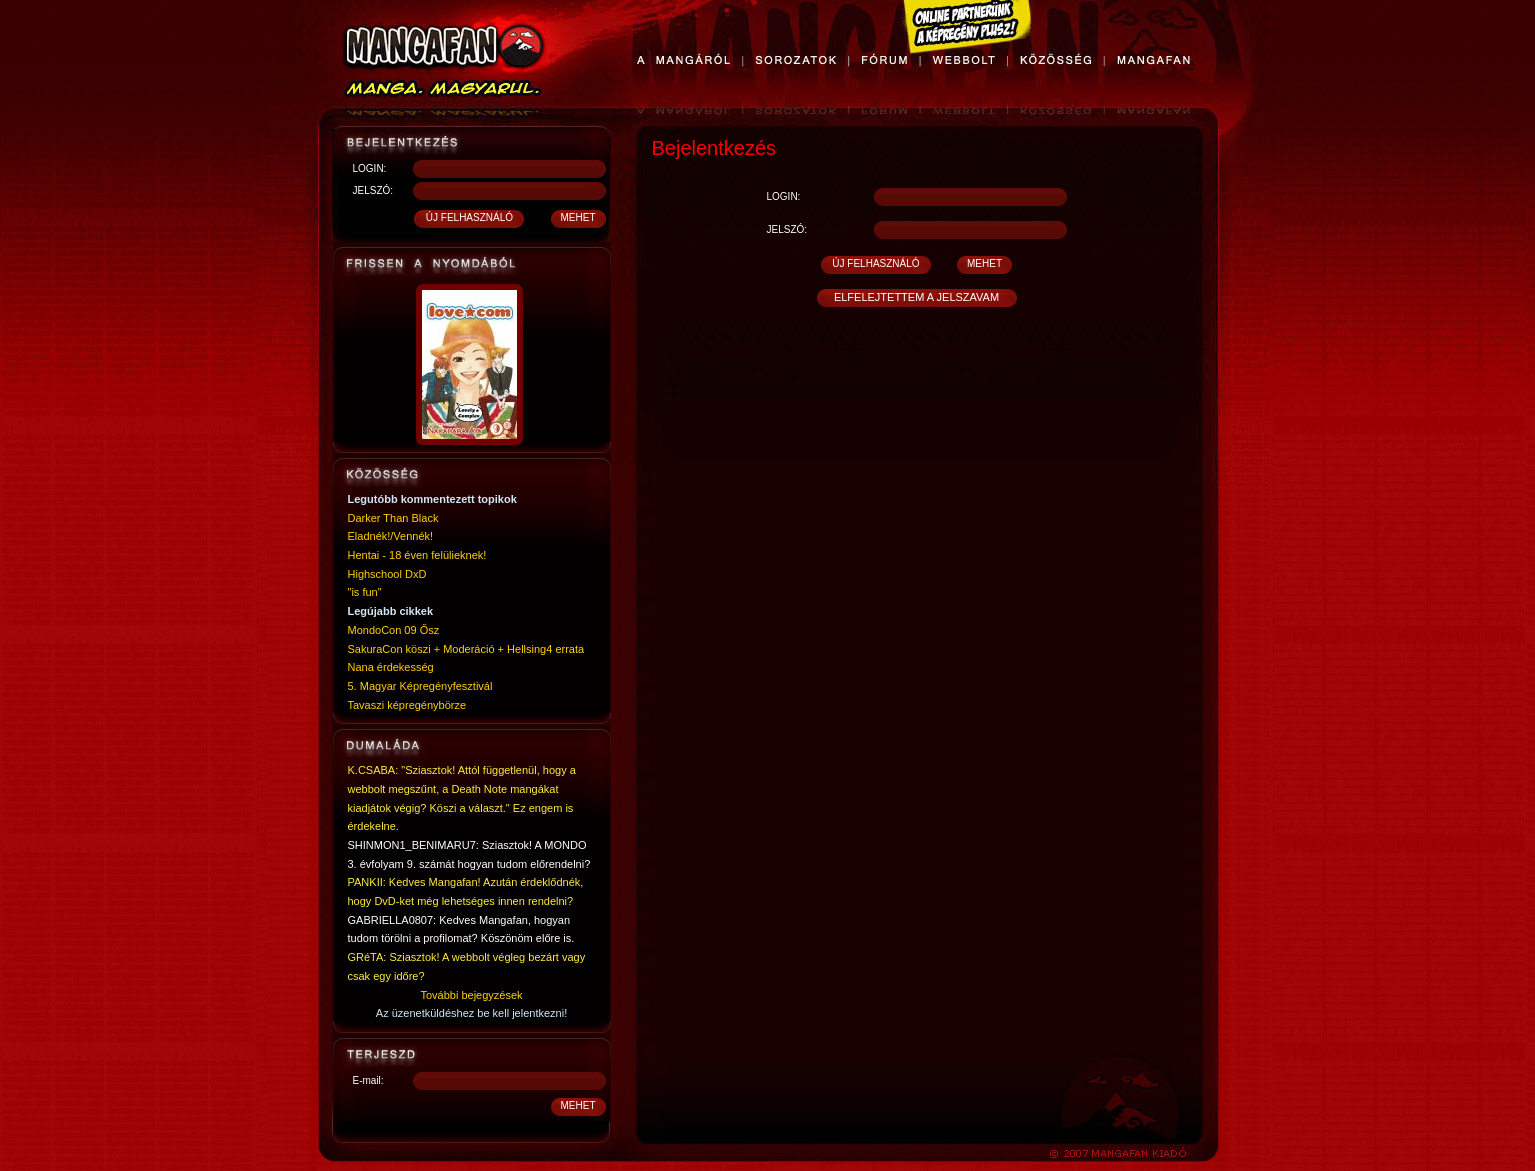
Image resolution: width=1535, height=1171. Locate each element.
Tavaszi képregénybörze (407, 705)
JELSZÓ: (373, 190)
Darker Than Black (393, 518)
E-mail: (368, 1080)
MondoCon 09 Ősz (394, 630)
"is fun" (365, 592)
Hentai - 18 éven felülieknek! (417, 555)
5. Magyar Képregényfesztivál (420, 686)
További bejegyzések (471, 995)
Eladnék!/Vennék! (391, 536)
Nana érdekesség (391, 667)
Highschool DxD (387, 574)
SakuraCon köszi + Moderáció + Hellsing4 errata (466, 649)
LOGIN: (370, 168)
